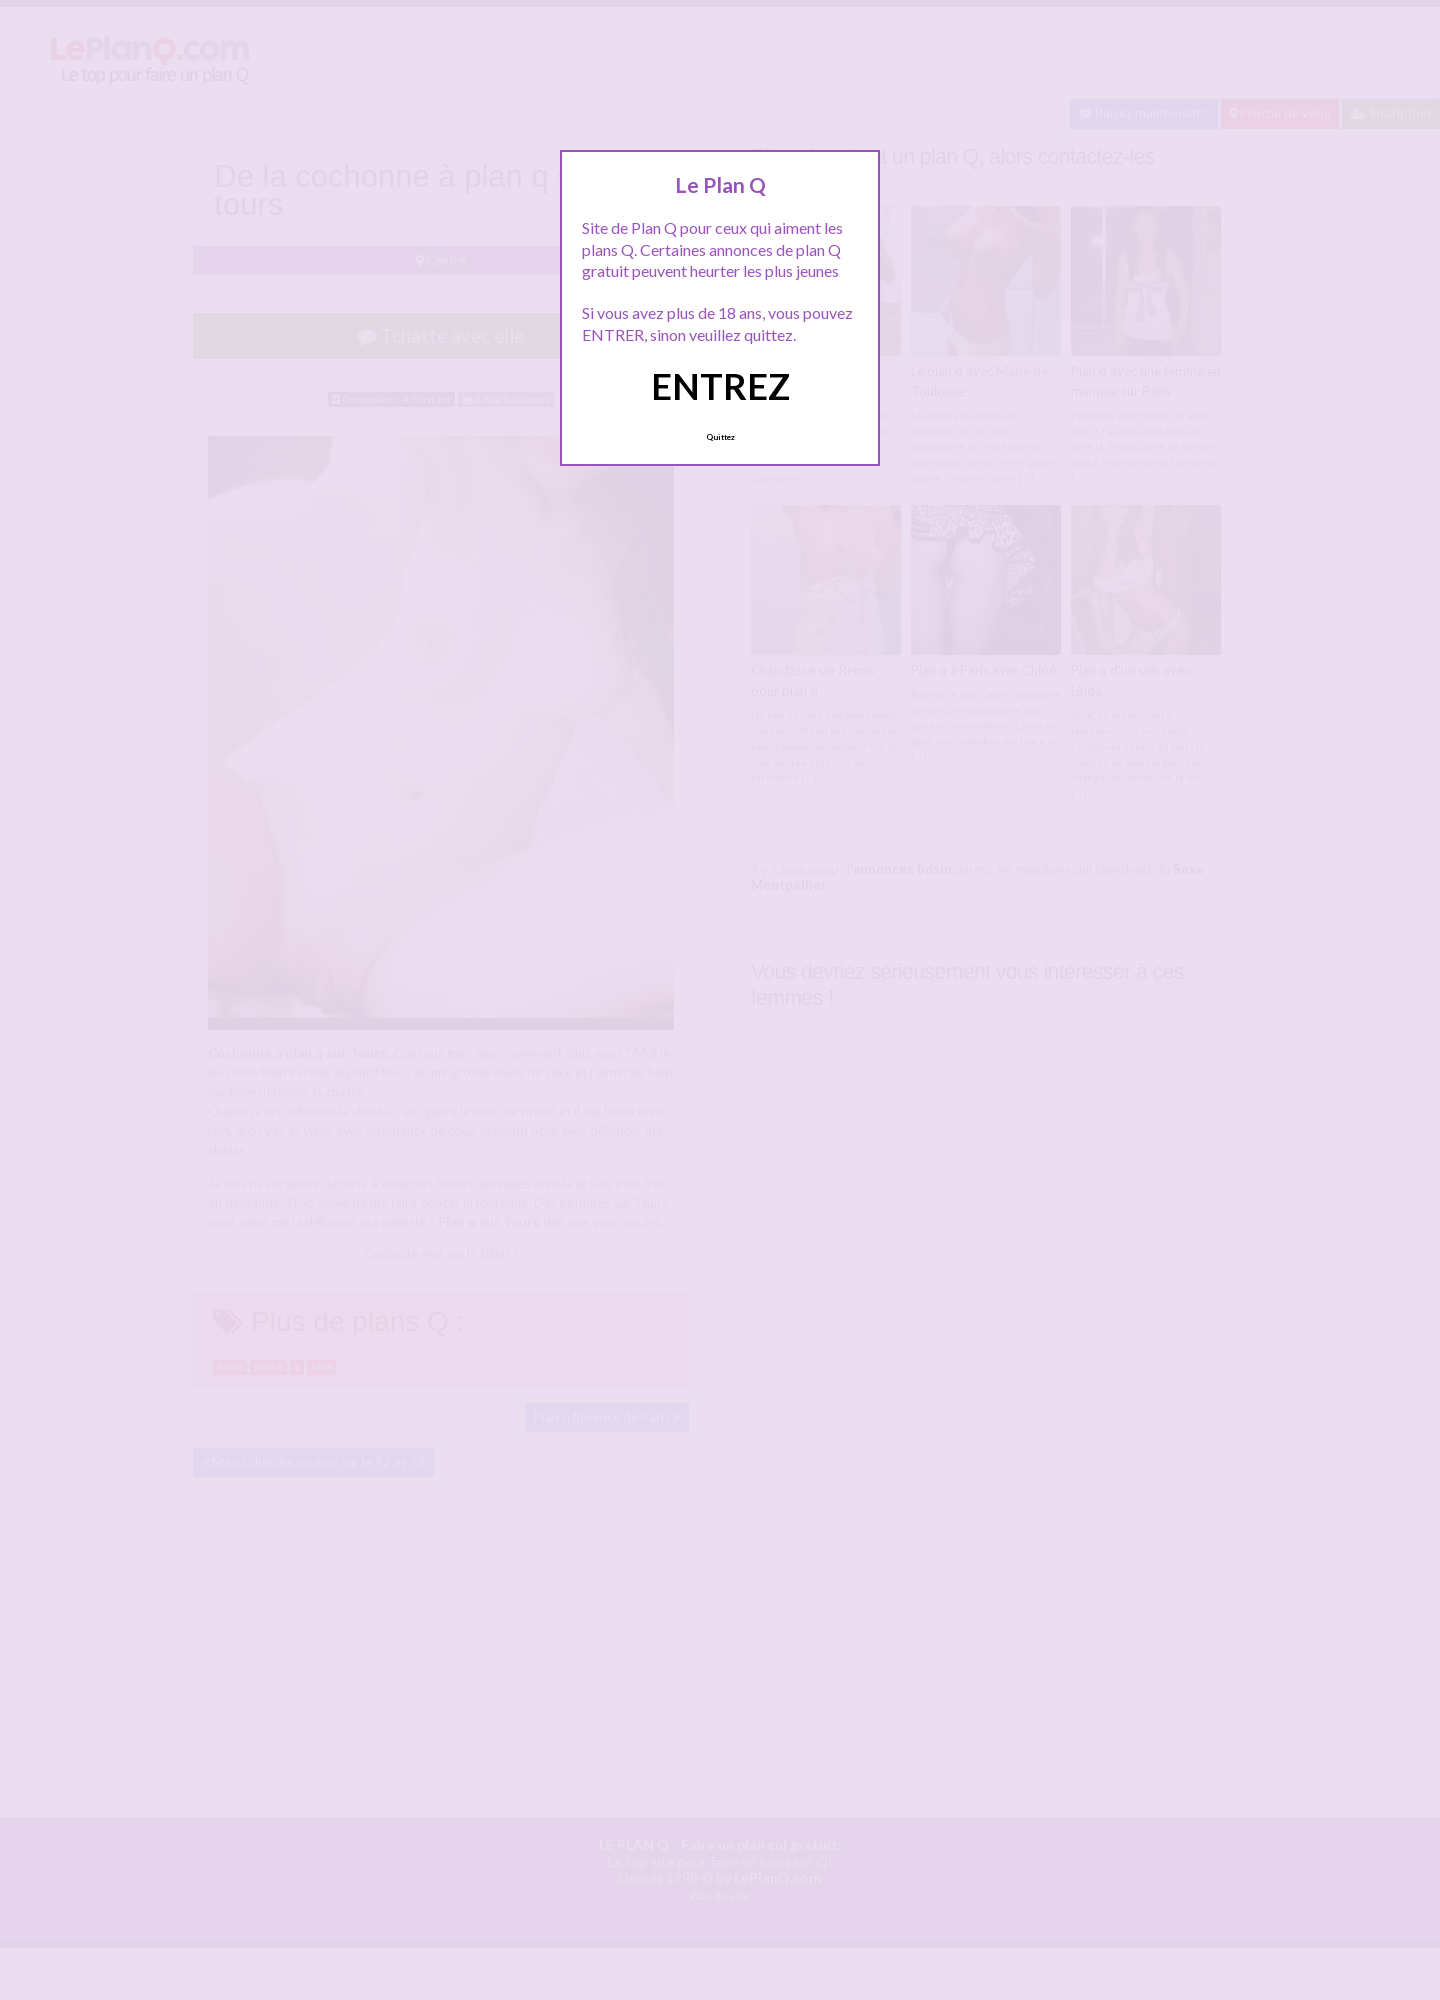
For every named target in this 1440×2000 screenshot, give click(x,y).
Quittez (720, 437)
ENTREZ (720, 386)
